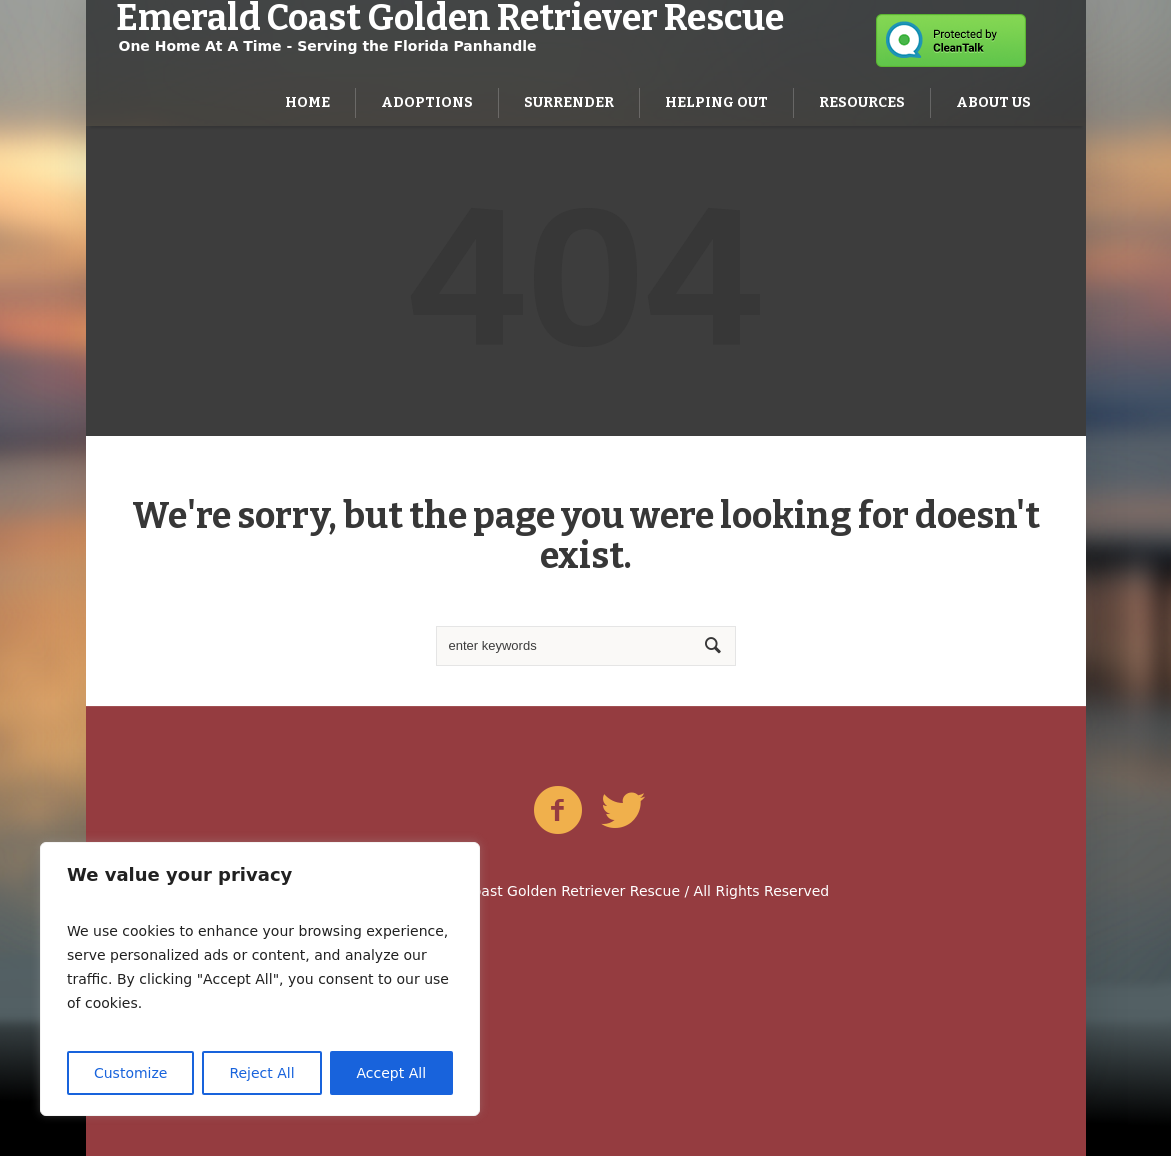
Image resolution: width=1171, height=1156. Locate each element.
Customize (131, 1073)
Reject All (261, 1073)
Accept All (392, 1073)
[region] (260, 979)
